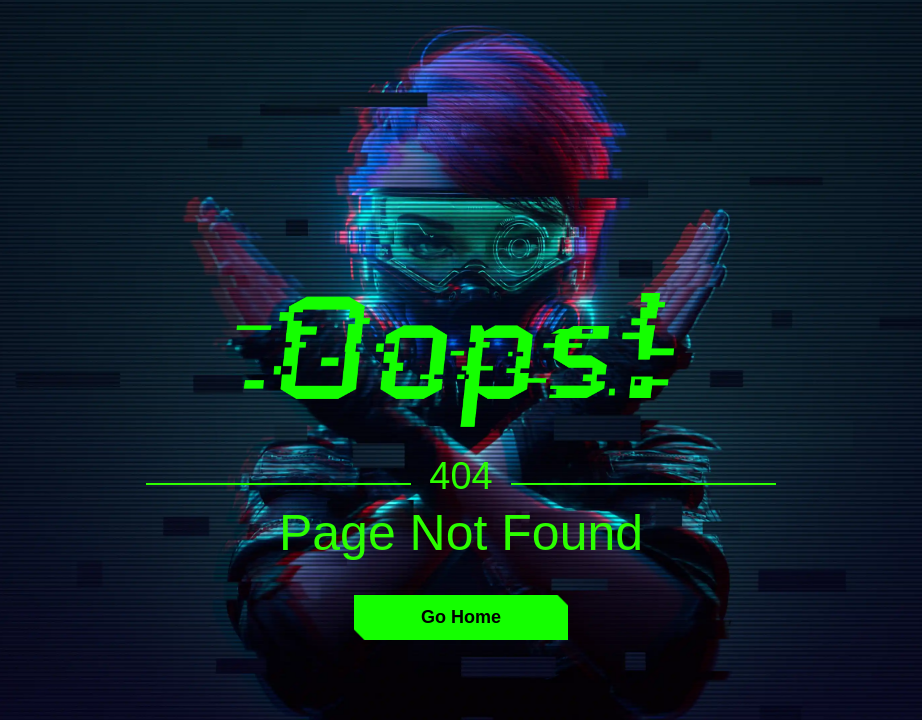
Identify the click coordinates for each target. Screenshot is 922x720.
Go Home (461, 617)
